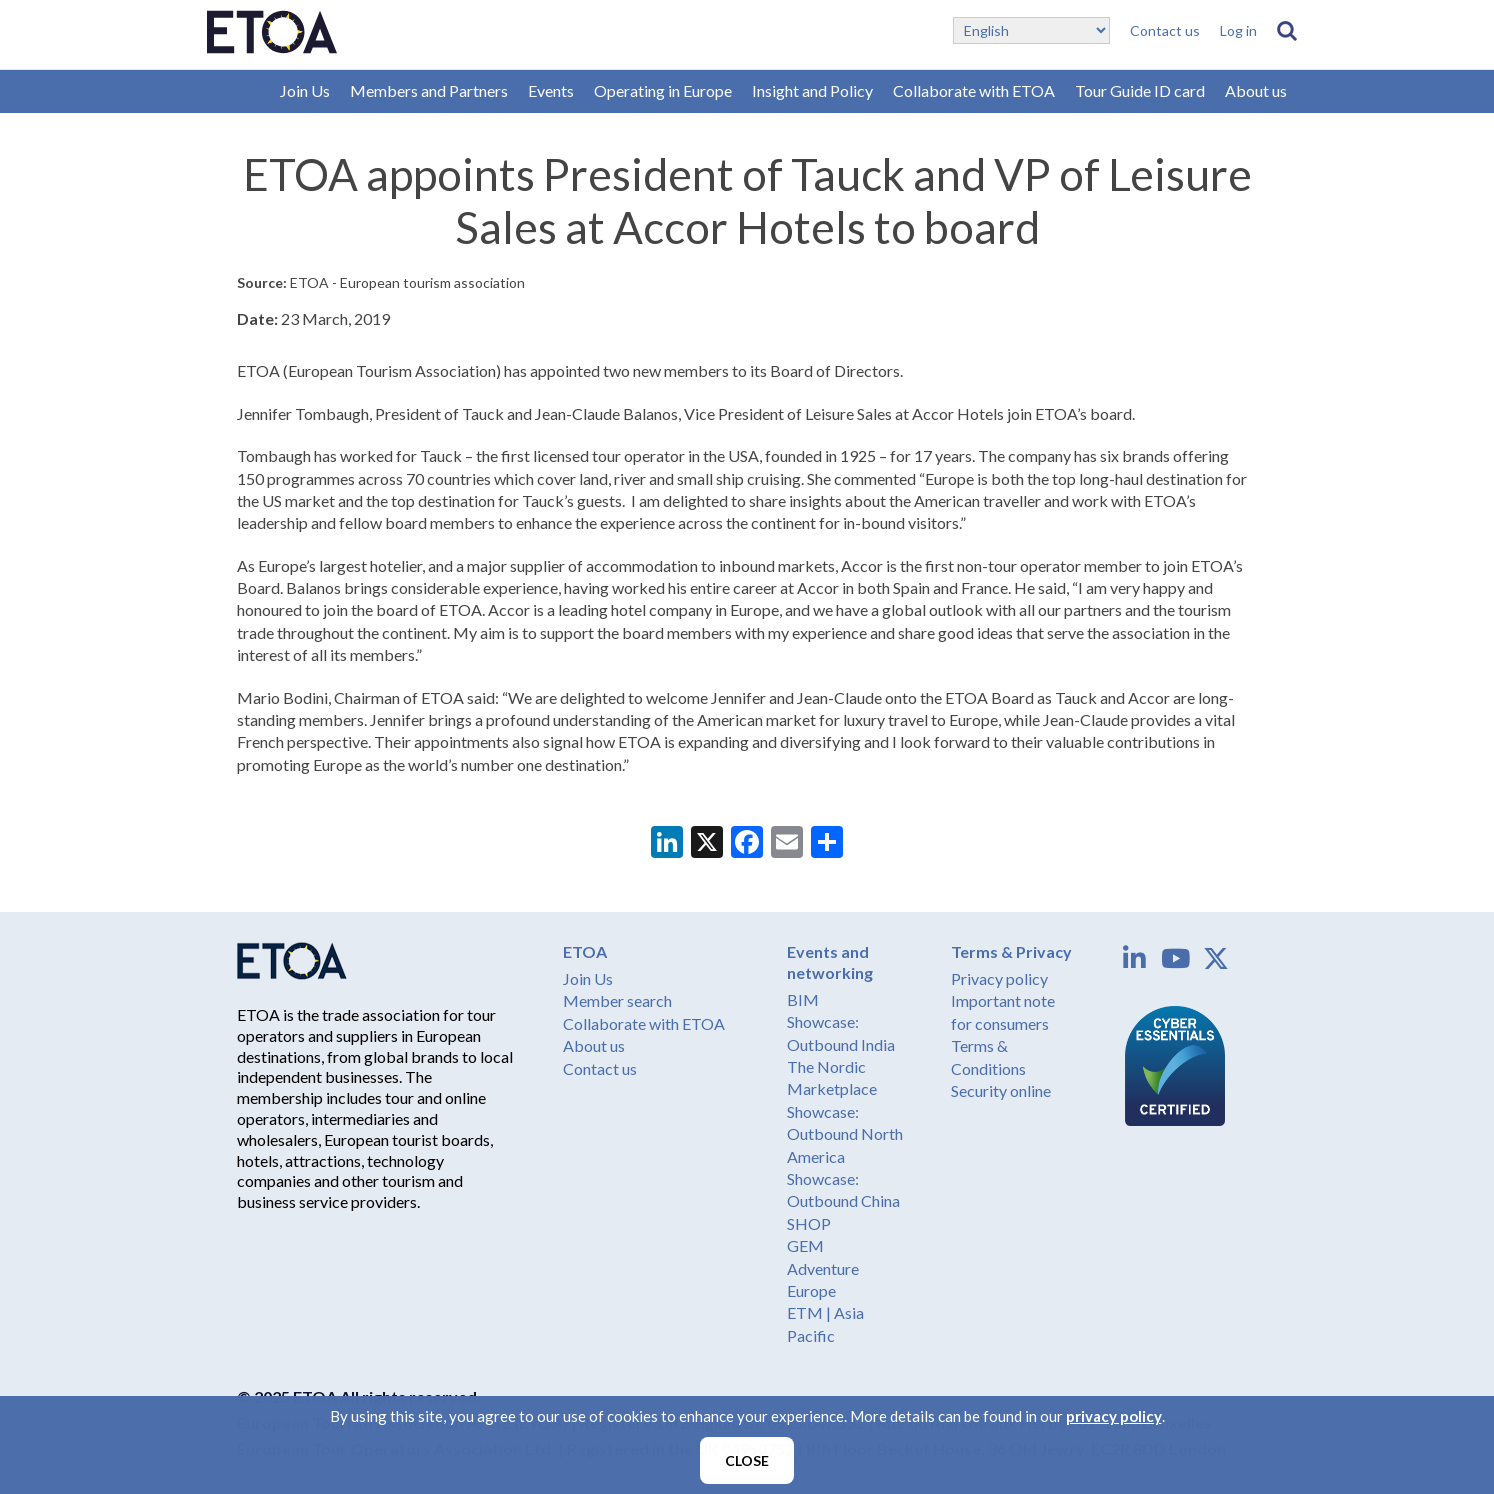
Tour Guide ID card (1140, 90)
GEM (805, 1245)
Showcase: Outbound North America (845, 1134)
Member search (617, 1000)
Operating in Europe (663, 90)
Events (551, 90)
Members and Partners (429, 90)
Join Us (305, 90)
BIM (803, 999)
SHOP (809, 1223)
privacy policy (1114, 1416)
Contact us (1165, 30)
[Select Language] (1031, 30)
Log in (1238, 30)
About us (1256, 90)
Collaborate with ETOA (974, 90)
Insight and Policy (812, 90)
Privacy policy (999, 978)
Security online (1001, 1090)
